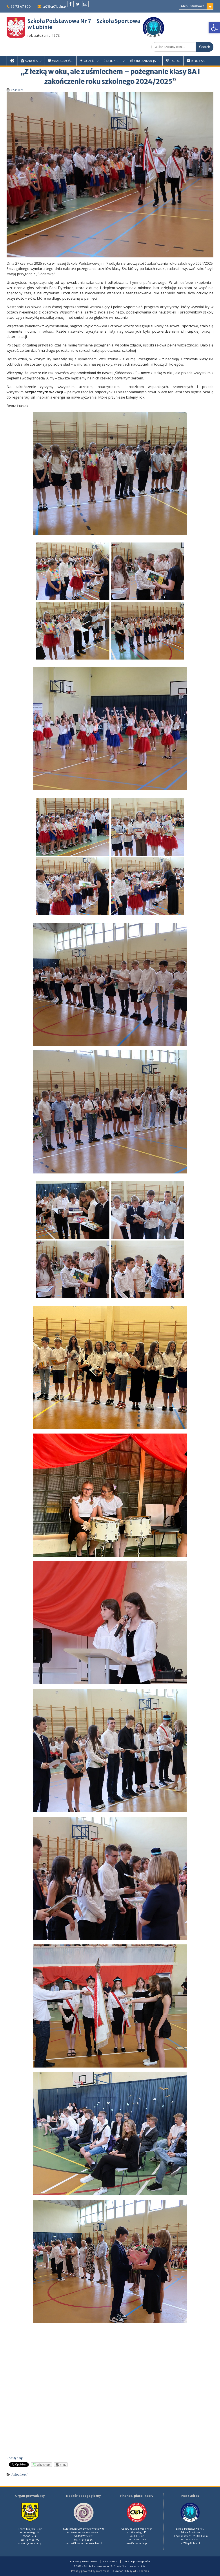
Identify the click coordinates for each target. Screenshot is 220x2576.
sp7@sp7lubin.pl (54, 7)
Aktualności (19, 2474)
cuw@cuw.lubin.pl (136, 2543)
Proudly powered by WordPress (90, 2570)
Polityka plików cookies (83, 2561)
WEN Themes (141, 2570)
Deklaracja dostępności (136, 2561)
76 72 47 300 (21, 7)
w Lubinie (39, 27)
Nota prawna (110, 2561)
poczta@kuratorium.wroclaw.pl (83, 2543)
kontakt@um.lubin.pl (30, 2543)
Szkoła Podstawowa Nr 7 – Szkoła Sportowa (83, 21)
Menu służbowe (192, 6)
